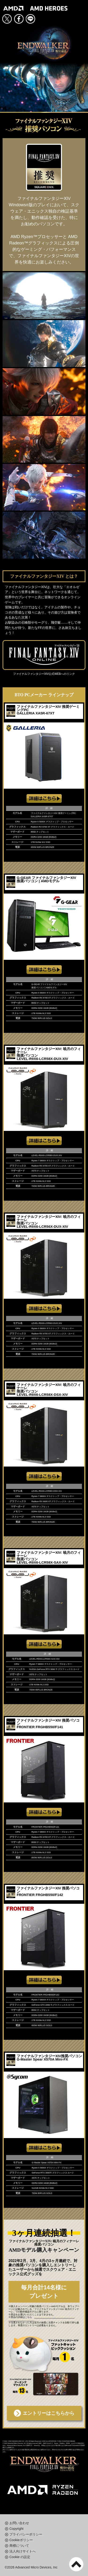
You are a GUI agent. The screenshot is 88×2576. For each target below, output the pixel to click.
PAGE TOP (76, 2564)
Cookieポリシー (21, 2540)
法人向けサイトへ (22, 2551)
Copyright (16, 2528)
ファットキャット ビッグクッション (54, 2317)
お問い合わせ (19, 2523)
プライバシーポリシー (25, 2534)
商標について (19, 2545)
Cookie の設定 (19, 2557)
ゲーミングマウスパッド (21, 2320)
